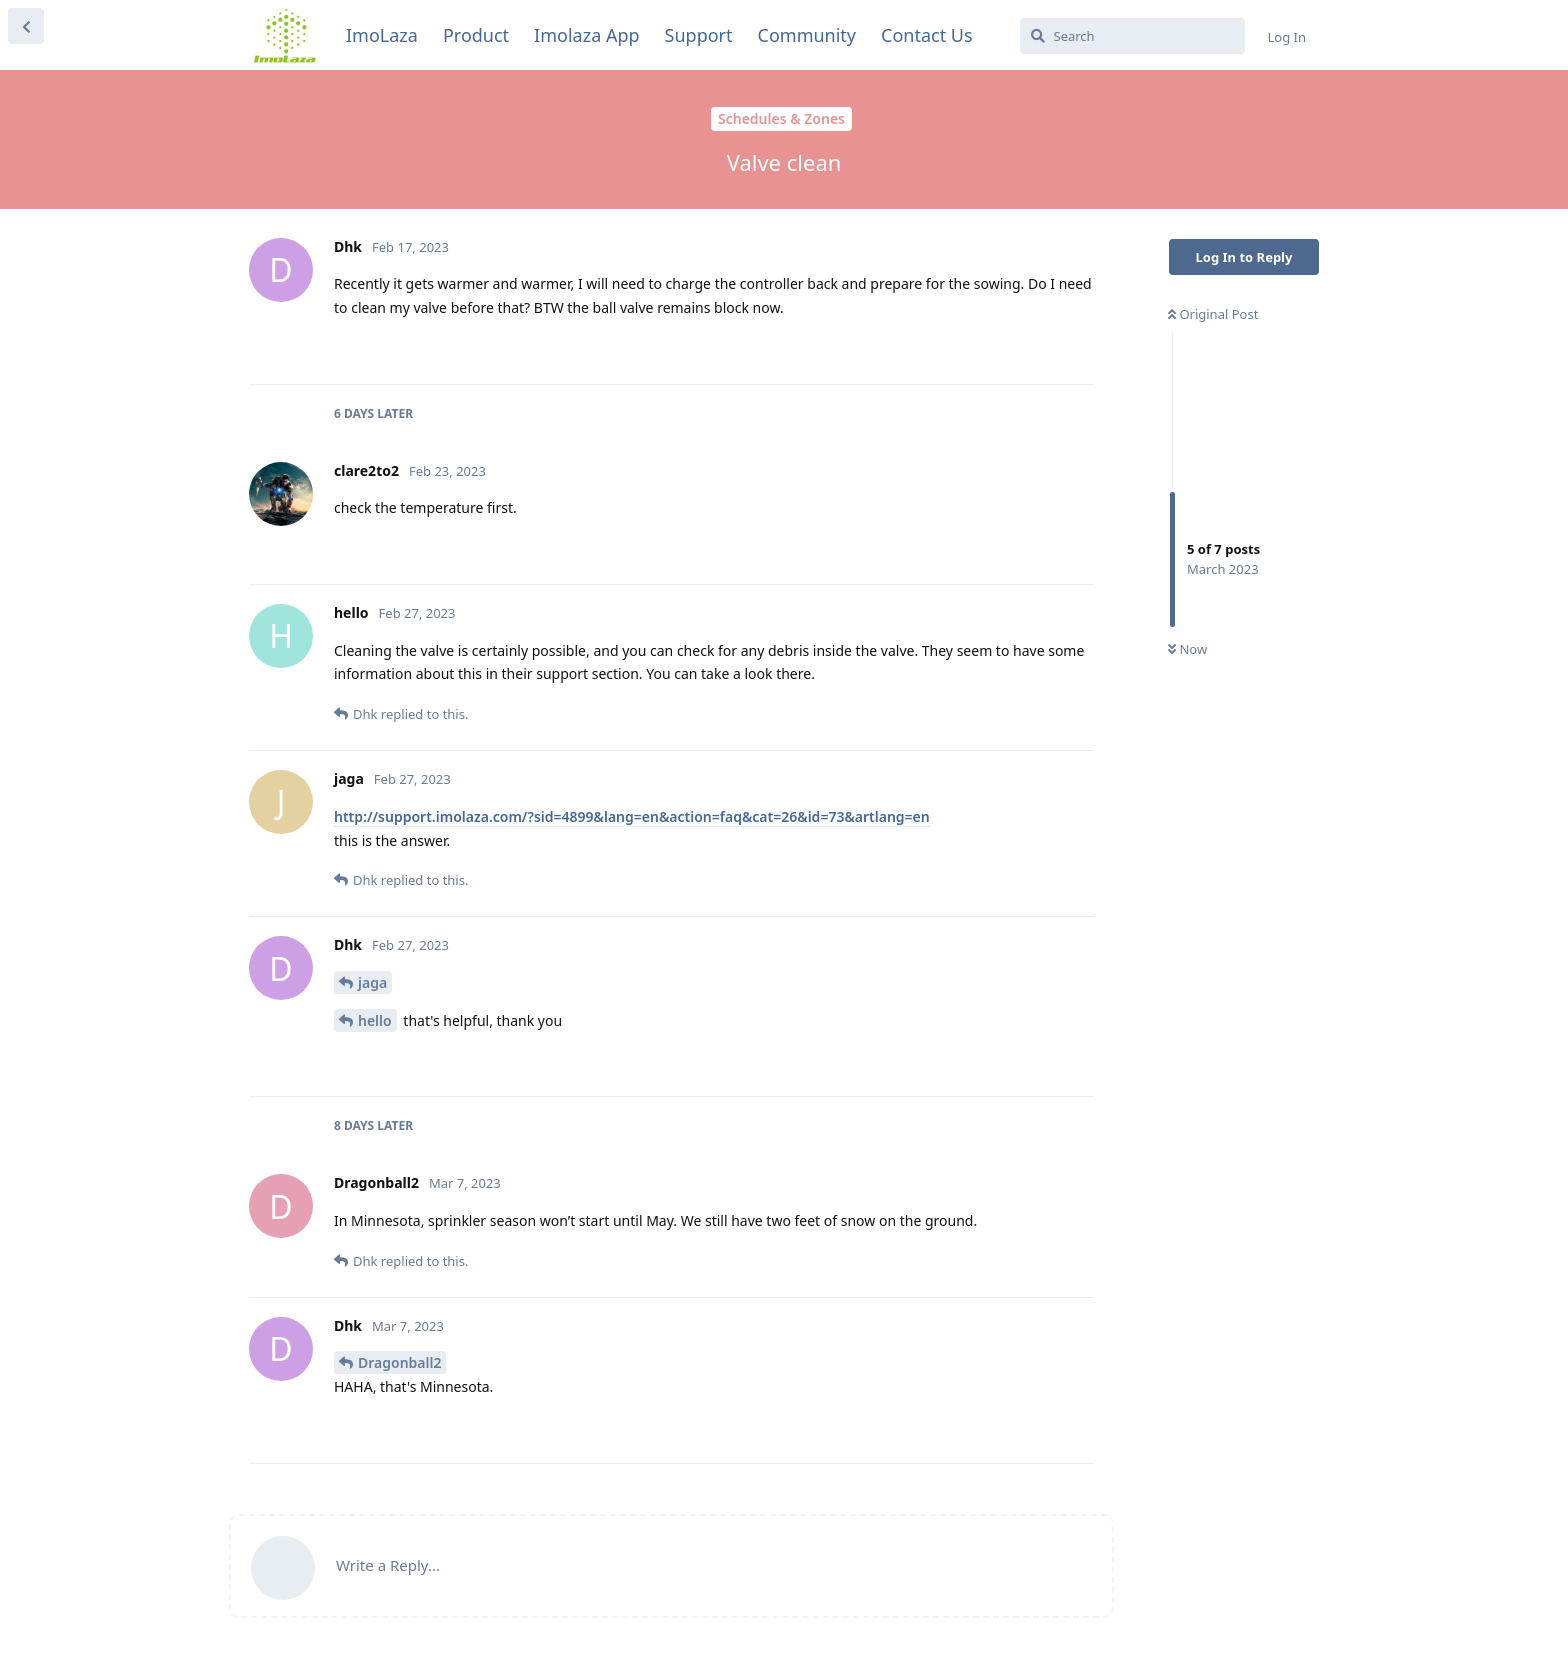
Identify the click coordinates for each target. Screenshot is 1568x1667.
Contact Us (927, 35)
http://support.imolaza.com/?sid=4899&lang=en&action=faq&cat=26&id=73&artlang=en (632, 816)
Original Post (1213, 314)
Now (1187, 649)
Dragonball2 (399, 1362)
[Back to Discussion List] (26, 26)
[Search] (1132, 36)
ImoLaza (382, 35)
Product (476, 35)
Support (699, 35)
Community (807, 35)
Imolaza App (586, 35)
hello (375, 1020)
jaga (372, 982)
